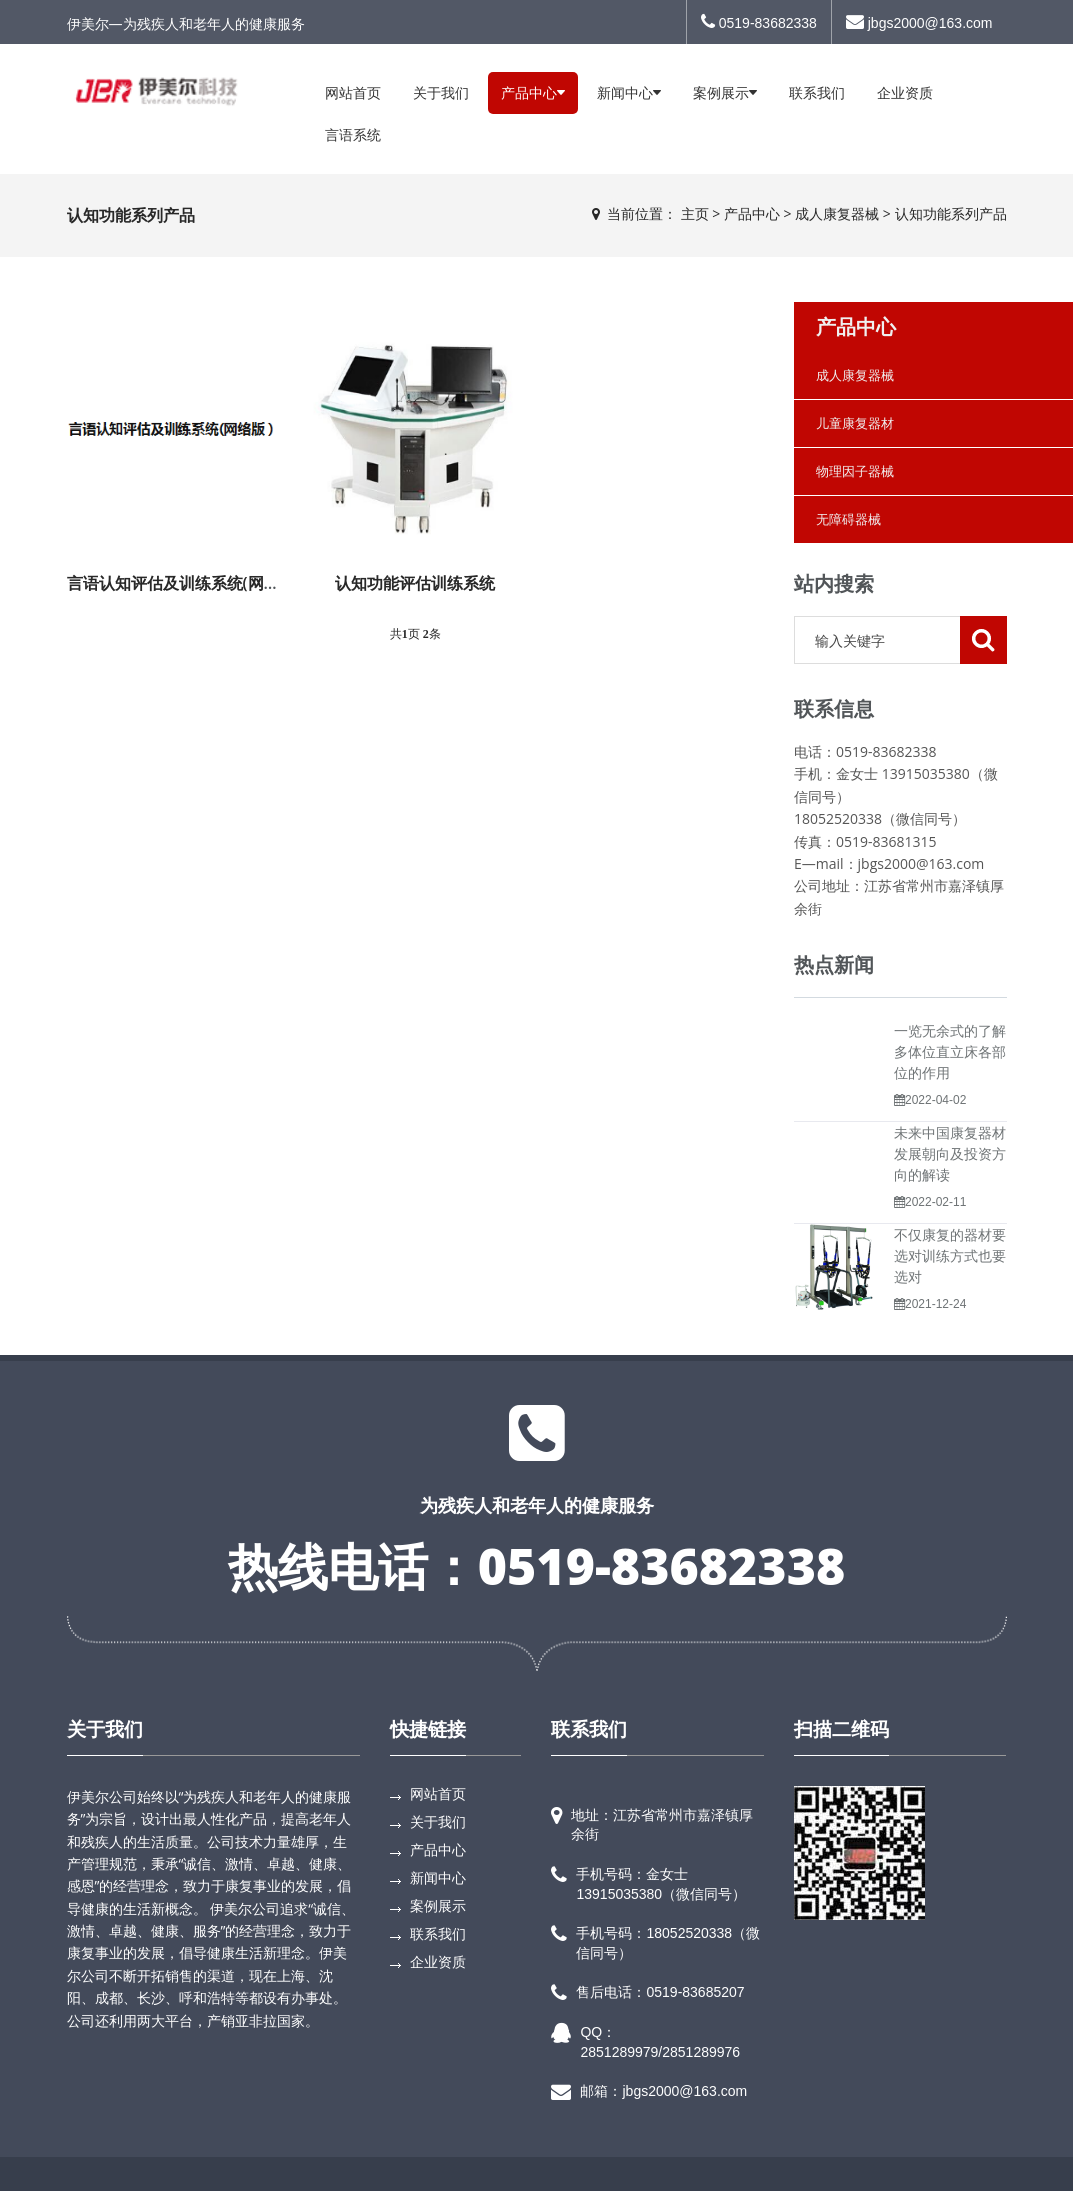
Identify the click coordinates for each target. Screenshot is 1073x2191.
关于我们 (441, 92)
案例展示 (725, 92)
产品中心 (533, 92)
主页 (695, 213)
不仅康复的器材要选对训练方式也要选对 (950, 1255)
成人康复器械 (837, 213)
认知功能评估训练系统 (415, 583)
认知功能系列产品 (951, 213)
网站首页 (353, 92)
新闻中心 (629, 92)
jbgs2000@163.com (919, 22)
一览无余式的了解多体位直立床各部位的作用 (950, 1051)
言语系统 (353, 134)
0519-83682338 (759, 22)
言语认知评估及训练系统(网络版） (189, 583)
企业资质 (905, 92)
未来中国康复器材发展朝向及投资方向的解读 (950, 1153)
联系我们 (817, 92)
